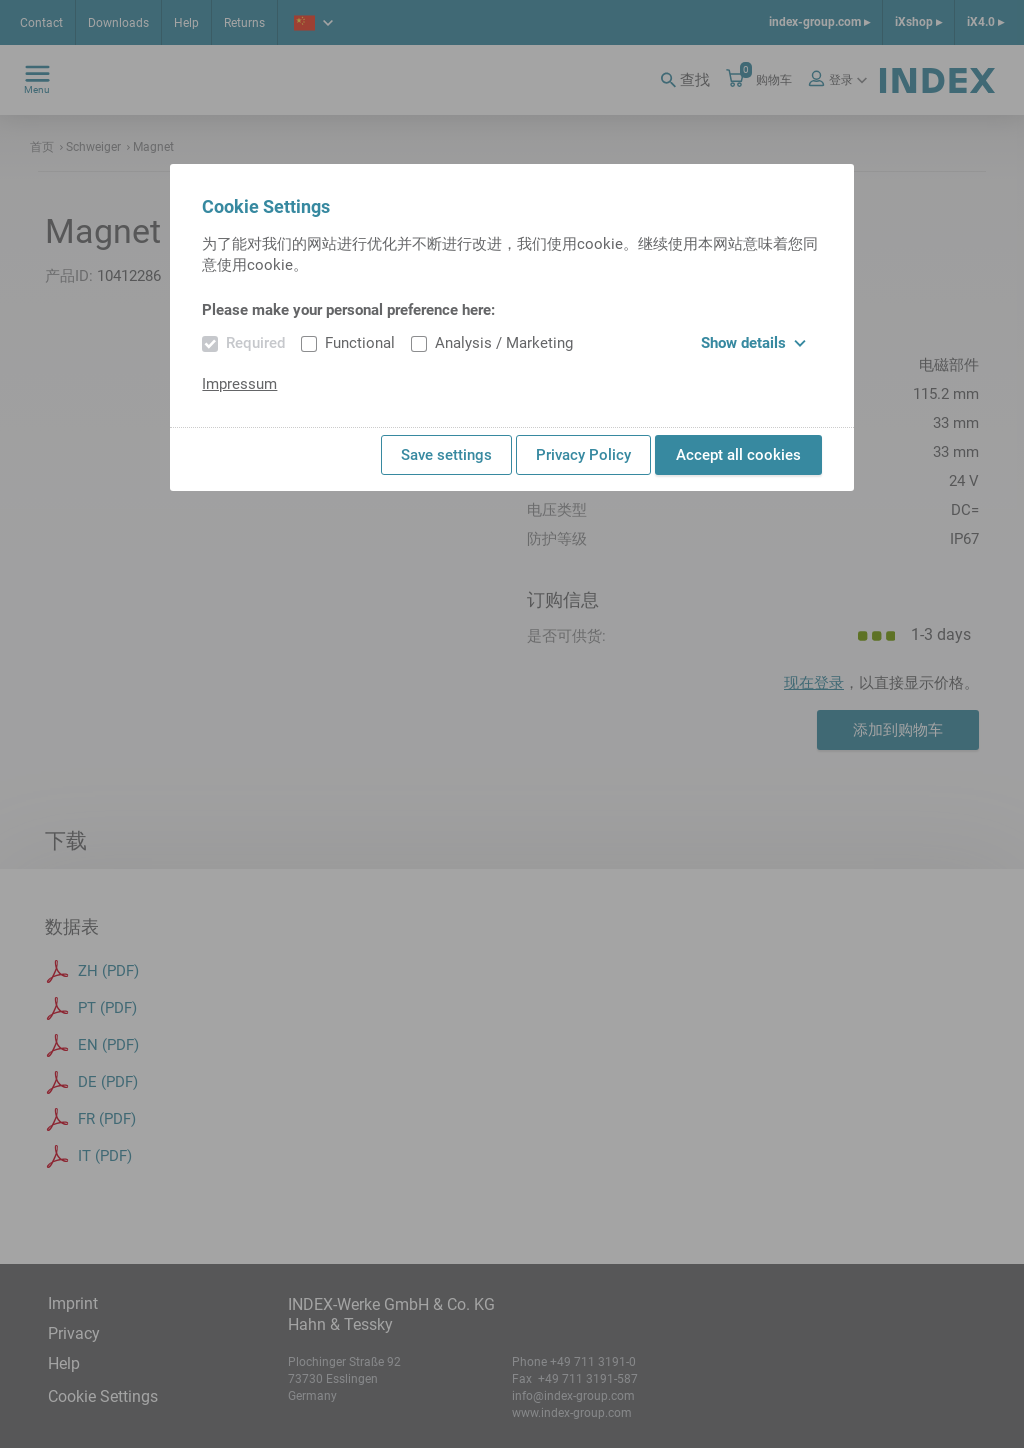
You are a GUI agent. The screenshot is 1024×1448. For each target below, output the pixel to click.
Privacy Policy (583, 455)
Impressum (239, 384)
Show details (753, 343)
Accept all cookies (738, 455)
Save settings (446, 455)
